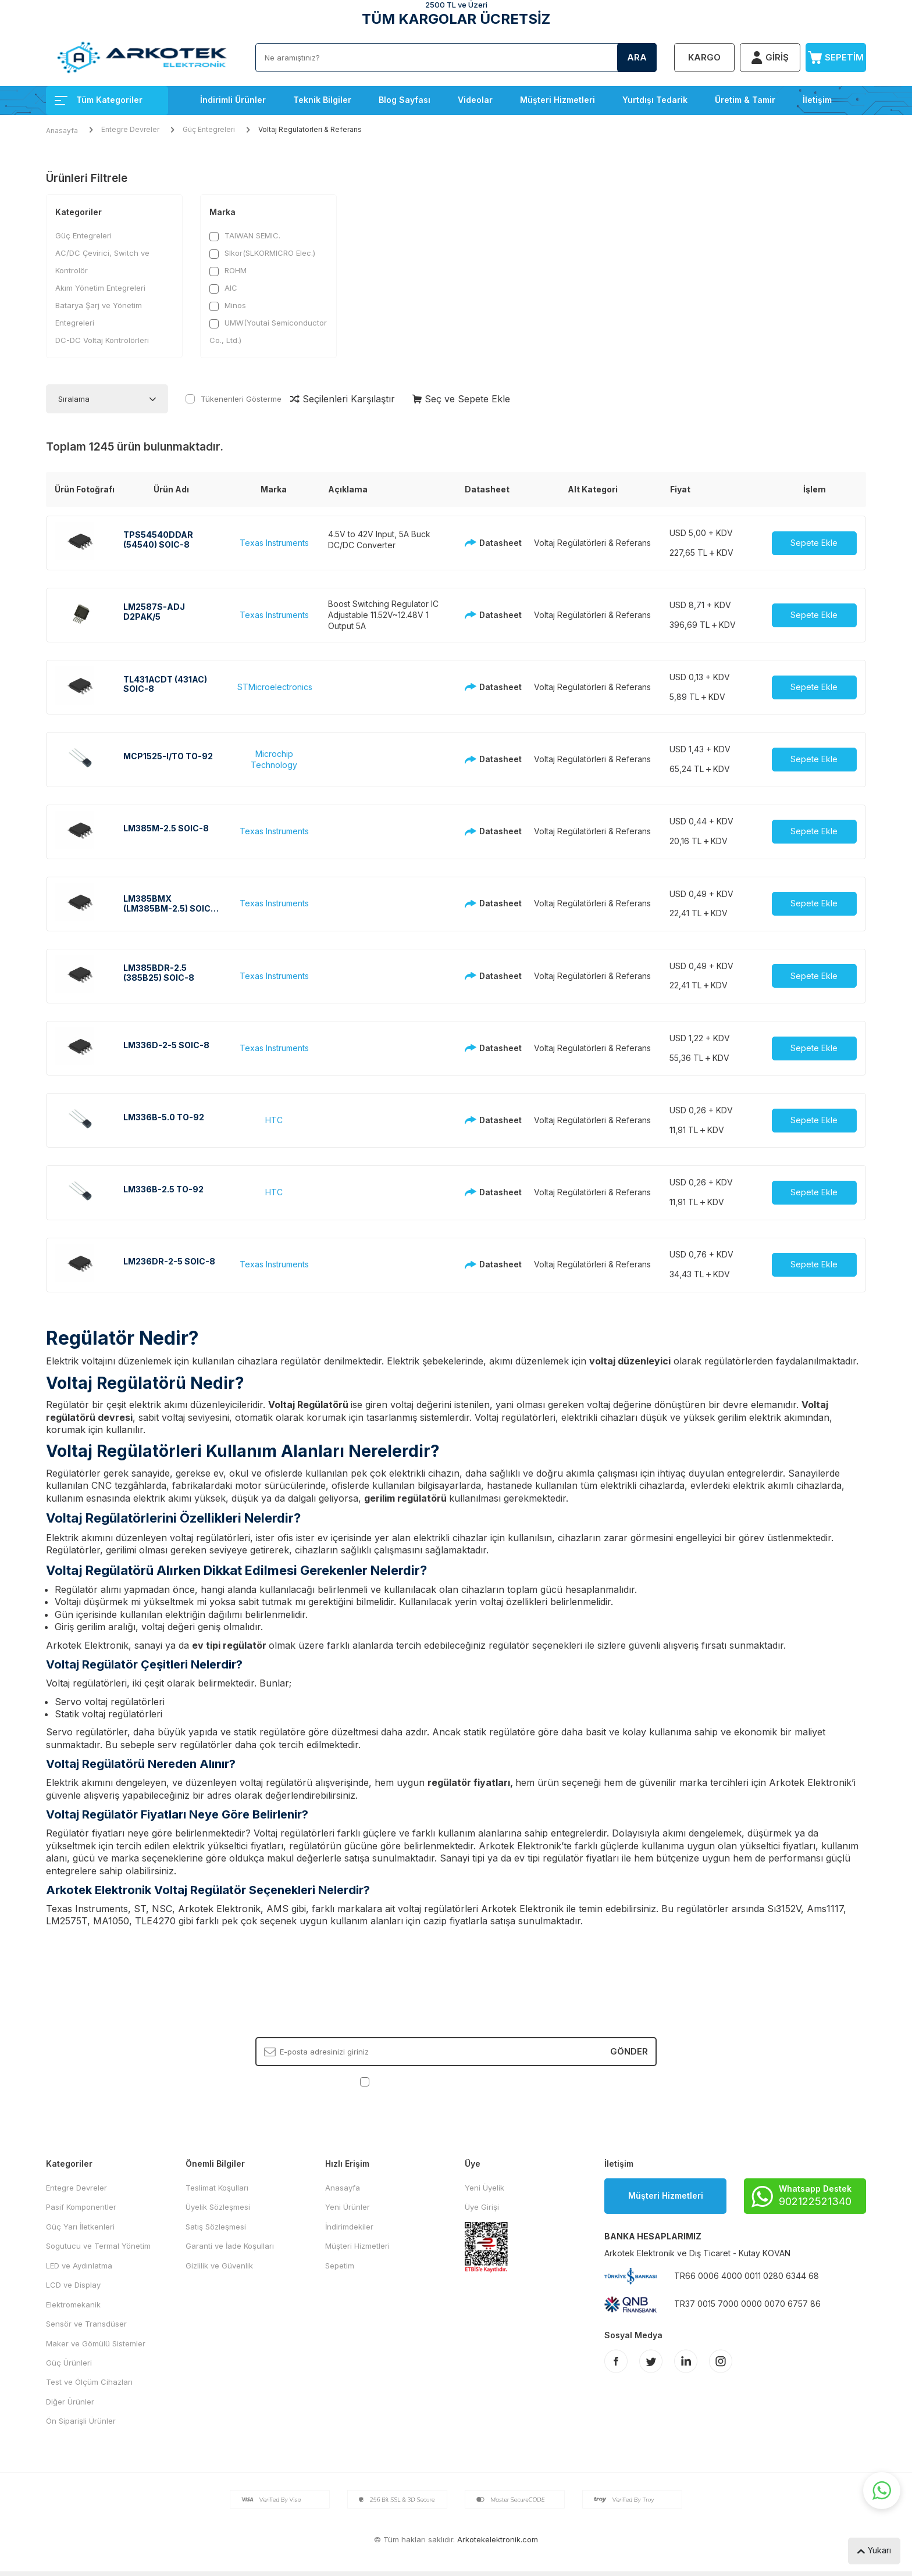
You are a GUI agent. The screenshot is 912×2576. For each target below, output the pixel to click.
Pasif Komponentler (81, 2206)
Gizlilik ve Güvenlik (219, 2265)
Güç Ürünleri (69, 2362)
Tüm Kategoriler (98, 100)
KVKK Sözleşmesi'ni (413, 2081)
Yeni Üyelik (484, 2187)
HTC (274, 1120)
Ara (637, 57)
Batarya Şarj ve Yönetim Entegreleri (98, 314)
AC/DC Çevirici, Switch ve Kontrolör (102, 261)
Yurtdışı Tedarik (654, 100)
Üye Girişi (482, 2206)
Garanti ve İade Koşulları (230, 2245)
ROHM (228, 271)
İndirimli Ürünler (233, 100)
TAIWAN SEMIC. (244, 236)
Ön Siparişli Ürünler (81, 2420)
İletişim (817, 100)
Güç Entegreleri (209, 129)
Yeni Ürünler (347, 2206)
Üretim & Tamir (745, 100)
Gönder (629, 2051)
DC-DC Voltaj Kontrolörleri (102, 340)
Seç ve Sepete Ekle (461, 399)
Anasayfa (62, 130)
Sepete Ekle (814, 543)
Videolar (475, 100)
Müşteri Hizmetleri (557, 100)
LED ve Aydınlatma (79, 2265)
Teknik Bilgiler (322, 100)
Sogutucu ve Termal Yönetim (98, 2245)
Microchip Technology (274, 759)
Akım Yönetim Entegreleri (100, 287)
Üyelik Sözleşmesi (218, 2206)
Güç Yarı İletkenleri (80, 2226)
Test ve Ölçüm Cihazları (89, 2381)
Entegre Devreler (130, 129)
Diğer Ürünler (70, 2401)
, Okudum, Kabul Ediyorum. (456, 2081)
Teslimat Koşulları (217, 2187)
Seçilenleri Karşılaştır (342, 399)
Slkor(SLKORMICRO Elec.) (262, 253)
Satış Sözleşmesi (216, 2226)
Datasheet (490, 543)
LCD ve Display (73, 2284)
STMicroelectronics (274, 687)
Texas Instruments (274, 543)
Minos (227, 305)
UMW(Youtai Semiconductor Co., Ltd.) (268, 331)
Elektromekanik (73, 2304)
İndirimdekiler (349, 2226)
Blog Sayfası (404, 100)
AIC (223, 288)
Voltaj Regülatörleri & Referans (592, 543)
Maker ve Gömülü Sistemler (95, 2343)
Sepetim (339, 2265)
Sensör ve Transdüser (86, 2323)
